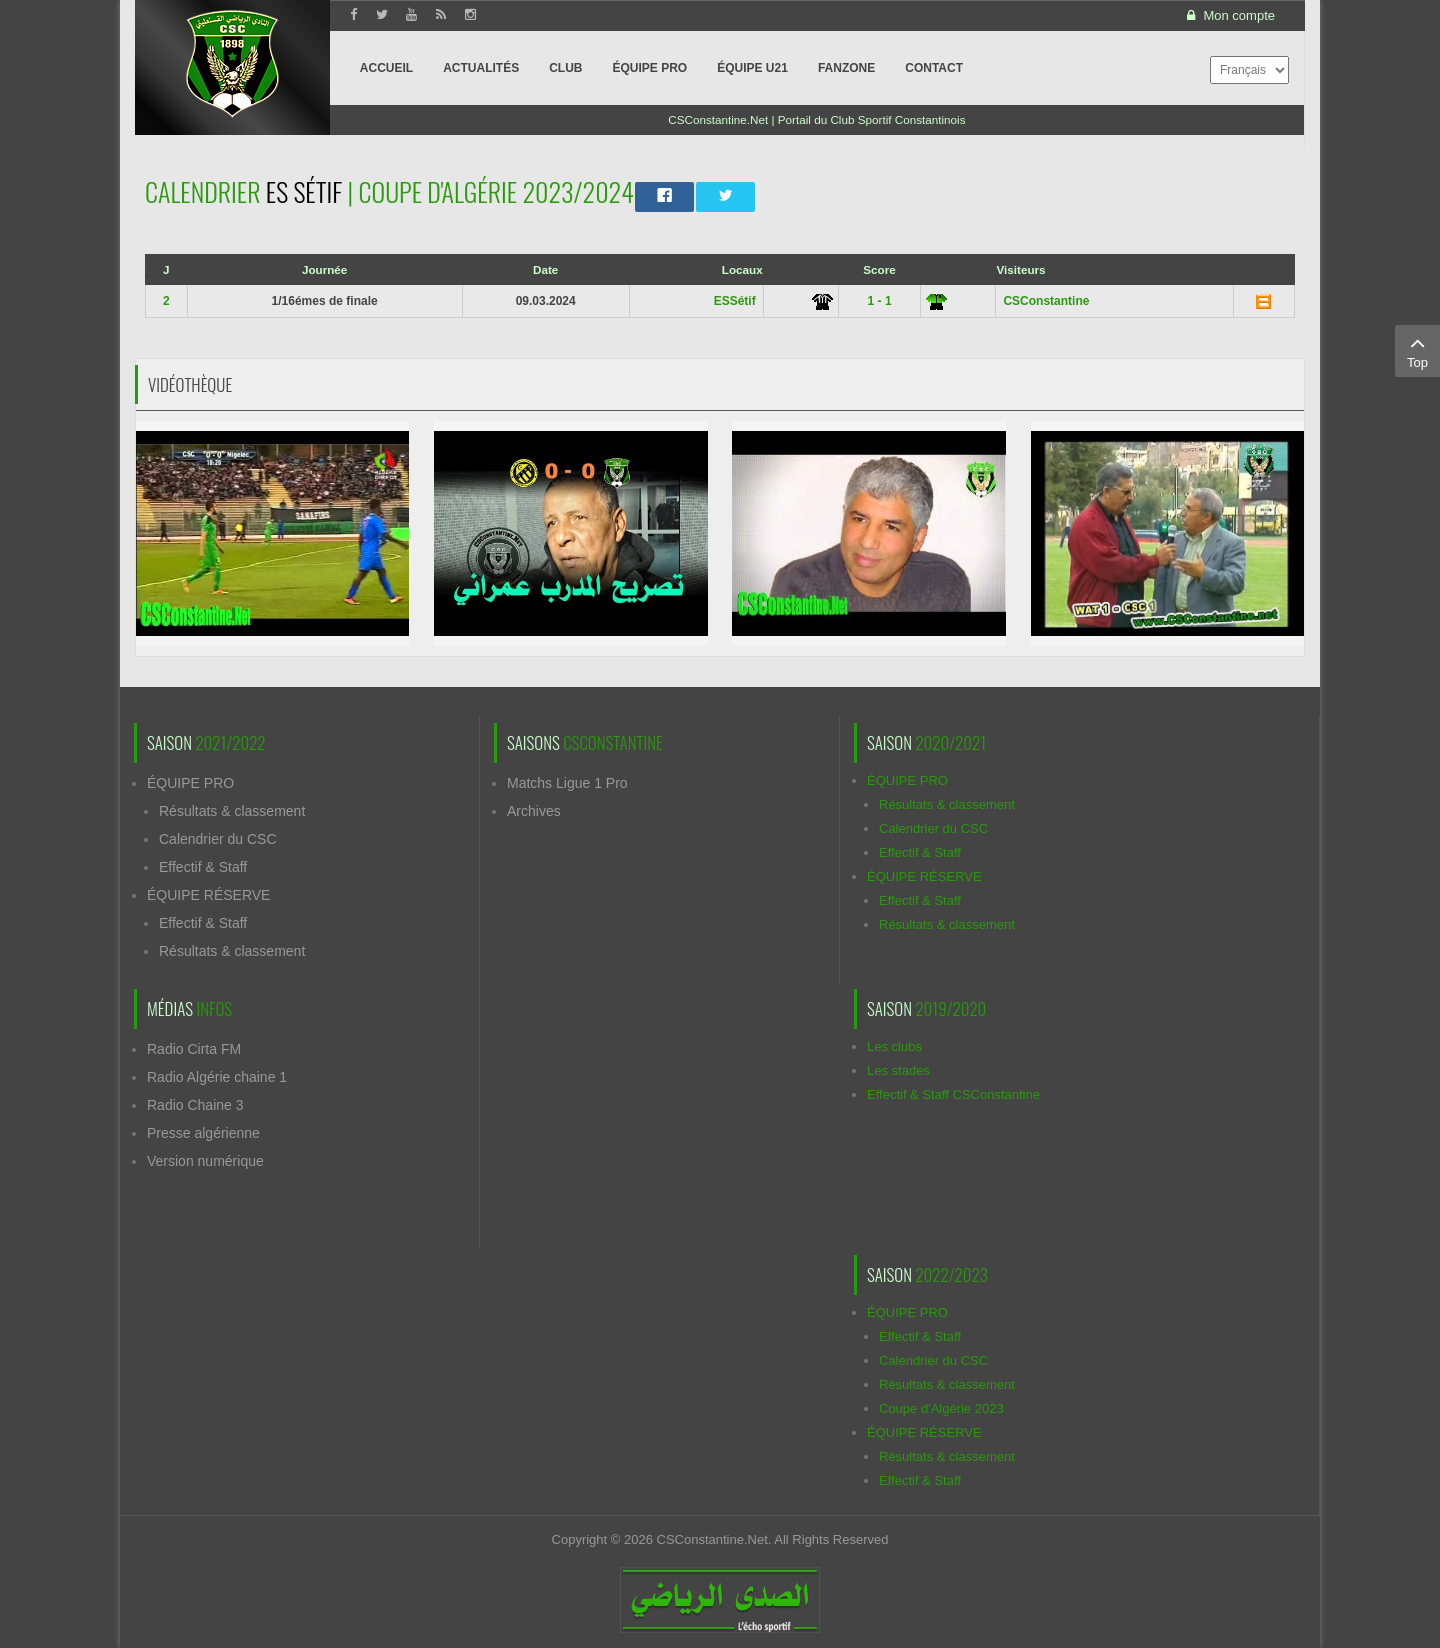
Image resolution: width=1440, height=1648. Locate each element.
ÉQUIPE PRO (190, 783)
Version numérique (205, 1161)
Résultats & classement (232, 811)
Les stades (898, 1070)
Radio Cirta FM (194, 1049)
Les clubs (894, 1046)
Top (1417, 350)
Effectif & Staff (203, 867)
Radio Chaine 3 (195, 1105)
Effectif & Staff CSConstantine (953, 1094)
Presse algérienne (203, 1133)
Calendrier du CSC (218, 839)
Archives (534, 811)
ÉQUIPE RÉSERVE (208, 895)
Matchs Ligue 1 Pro (567, 783)
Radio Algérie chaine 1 (217, 1077)
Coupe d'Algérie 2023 (941, 1408)
